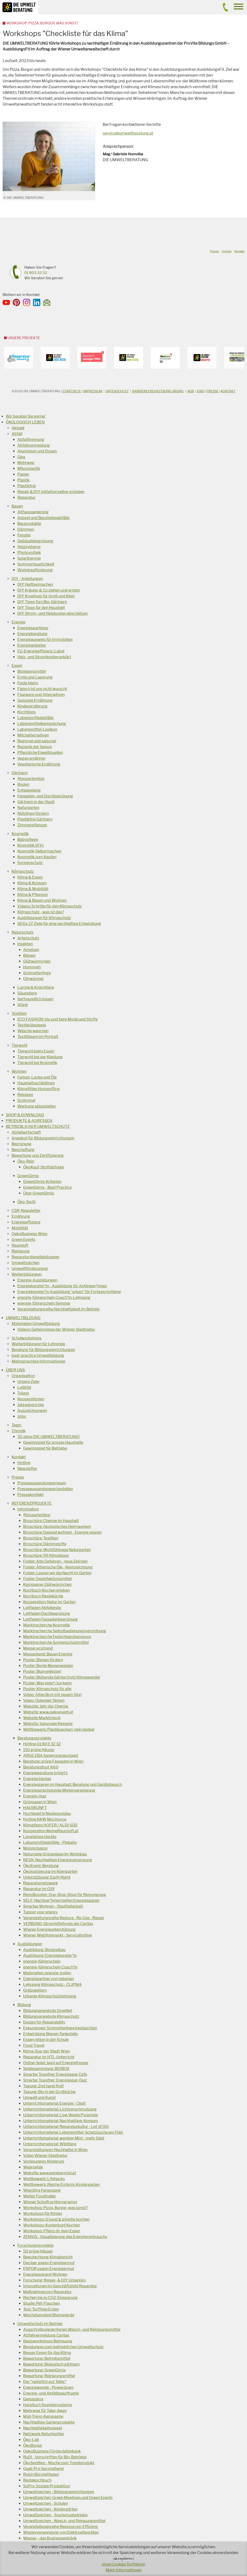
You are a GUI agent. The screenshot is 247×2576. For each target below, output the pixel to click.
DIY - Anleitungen (27, 578)
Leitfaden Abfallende (42, 1607)
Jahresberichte (30, 1404)
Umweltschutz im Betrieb (39, 2323)
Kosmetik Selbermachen (39, 851)
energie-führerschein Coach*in (50, 1967)
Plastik (23, 480)
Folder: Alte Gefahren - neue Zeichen (55, 1561)
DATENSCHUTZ (117, 391)
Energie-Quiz (34, 1796)
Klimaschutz (23, 871)
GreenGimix (28, 1176)
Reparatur (26, 497)
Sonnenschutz (30, 862)
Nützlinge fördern (33, 813)
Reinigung (21, 1251)
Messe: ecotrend (38, 1648)
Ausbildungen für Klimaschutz (44, 918)
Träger (23, 1393)
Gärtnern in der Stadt (36, 802)
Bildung (24, 2005)
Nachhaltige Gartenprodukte (49, 2422)
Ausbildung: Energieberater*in (50, 1955)
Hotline (23, 1462)
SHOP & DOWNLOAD (25, 1115)
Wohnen (19, 1071)
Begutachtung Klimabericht (48, 2257)
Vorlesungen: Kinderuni (43, 2161)
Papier (23, 474)
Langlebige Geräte (39, 1836)
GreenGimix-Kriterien (42, 1181)
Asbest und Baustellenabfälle (43, 517)
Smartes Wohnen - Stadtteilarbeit (53, 1906)
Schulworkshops (26, 1338)
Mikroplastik (28, 468)
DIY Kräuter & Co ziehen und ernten (48, 590)
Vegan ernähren (31, 758)
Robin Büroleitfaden (41, 2474)
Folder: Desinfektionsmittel (47, 1578)
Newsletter (27, 1468)
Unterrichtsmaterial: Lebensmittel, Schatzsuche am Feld (73, 2132)
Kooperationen (30, 1399)
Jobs (200, 391)
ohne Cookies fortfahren (123, 2564)
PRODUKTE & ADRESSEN (29, 1120)
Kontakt (228, 391)
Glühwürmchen (36, 961)
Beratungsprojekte (34, 1738)
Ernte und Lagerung (35, 677)
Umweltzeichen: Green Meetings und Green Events (68, 2497)
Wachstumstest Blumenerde (48, 2315)
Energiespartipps (32, 628)
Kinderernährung (32, 706)
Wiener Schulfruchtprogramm (50, 2202)
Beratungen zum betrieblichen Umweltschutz (63, 2347)
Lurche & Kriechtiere (35, 987)
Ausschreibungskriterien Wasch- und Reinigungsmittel (71, 2329)
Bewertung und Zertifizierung (38, 1155)
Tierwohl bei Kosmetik (37, 1062)
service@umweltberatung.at (128, 133)
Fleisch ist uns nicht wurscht (42, 689)
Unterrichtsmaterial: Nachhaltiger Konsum (60, 2120)
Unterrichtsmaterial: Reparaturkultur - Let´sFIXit (66, 2126)
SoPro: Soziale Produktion (46, 2486)
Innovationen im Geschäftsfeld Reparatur (60, 2286)
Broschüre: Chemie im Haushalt (51, 1520)
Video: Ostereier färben (43, 1700)
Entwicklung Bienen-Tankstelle (50, 2034)
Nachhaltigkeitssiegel (42, 2428)
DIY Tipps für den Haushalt (41, 607)
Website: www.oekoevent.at (48, 1712)
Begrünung (21, 1144)
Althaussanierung (33, 512)
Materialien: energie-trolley (47, 1973)
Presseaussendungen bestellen (45, 1489)
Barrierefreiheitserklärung (158, 391)
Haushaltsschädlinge (36, 1083)
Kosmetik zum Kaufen (36, 857)
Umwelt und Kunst (39, 2097)
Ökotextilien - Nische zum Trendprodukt (58, 2463)
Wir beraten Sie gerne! (25, 416)
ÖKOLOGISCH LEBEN (25, 422)
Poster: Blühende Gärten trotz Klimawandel (61, 1677)
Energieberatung (32, 633)
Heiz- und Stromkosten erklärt (44, 657)
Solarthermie (29, 558)
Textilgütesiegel (31, 1025)
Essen (17, 665)
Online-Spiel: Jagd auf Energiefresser (56, 2063)
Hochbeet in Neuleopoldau (47, 1813)
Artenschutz (28, 938)
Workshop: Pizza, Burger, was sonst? (42, 23)
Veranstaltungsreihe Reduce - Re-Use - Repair (63, 1918)
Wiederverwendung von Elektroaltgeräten (61, 2532)
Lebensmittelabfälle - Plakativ (50, 1842)
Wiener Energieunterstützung (49, 1929)
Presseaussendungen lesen (41, 1483)
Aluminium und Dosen (37, 451)
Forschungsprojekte (35, 2245)
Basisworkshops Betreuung (47, 2341)
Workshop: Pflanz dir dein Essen (51, 2231)
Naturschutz (23, 932)
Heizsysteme (29, 546)
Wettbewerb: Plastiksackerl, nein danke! (58, 1729)
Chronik (19, 1431)
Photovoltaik (29, 552)
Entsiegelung (29, 790)
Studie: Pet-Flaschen (41, 2303)
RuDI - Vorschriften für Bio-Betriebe (55, 2457)
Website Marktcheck (42, 1718)
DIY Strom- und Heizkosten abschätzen (52, 613)
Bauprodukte (29, 523)
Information (28, 1509)
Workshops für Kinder (42, 2213)
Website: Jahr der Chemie (45, 1706)
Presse (212, 391)
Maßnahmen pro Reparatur (47, 2292)
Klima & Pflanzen (32, 894)
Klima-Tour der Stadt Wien (46, 2051)
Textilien (19, 1013)
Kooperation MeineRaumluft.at (50, 1831)
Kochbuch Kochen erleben (46, 1590)
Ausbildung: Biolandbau (44, 1949)
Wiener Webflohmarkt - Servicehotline (57, 1935)
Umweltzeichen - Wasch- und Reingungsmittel (64, 2521)
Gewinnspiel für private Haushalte (53, 1442)
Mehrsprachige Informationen (38, 1361)
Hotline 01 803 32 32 (42, 1744)
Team (16, 1425)
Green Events (23, 1239)
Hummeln (32, 967)
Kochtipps (26, 712)
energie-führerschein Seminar (43, 1303)
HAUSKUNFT (35, 1807)
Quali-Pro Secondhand (43, 2468)
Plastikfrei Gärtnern (34, 819)
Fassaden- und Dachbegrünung (45, 796)
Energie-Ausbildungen (37, 1280)
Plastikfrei (26, 486)
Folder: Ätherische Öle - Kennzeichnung (58, 1567)
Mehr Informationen (124, 2570)
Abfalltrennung (30, 439)
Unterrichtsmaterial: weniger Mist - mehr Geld (63, 2138)
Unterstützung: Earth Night (46, 1877)
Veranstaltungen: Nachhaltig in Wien (55, 2149)
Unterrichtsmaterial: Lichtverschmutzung (60, 2109)
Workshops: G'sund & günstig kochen (56, 2219)
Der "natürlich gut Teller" (45, 2381)
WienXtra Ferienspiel (42, 2190)
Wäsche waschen (32, 1031)
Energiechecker (37, 1778)
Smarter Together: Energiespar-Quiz (55, 2080)
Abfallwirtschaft (26, 1132)
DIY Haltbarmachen (35, 584)
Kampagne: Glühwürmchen (47, 1584)
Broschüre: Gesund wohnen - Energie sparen (62, 1532)
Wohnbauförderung (35, 570)
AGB (190, 391)
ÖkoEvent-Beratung (41, 1865)
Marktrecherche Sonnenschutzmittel (56, 1642)
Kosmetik (20, 833)
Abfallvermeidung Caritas (46, 2335)
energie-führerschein (42, 1961)
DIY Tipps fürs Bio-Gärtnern (42, 602)
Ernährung (21, 1216)
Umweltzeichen (25, 1262)
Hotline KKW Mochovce (44, 1819)
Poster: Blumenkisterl (42, 1671)
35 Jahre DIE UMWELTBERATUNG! (48, 1436)
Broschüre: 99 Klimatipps (46, 1555)
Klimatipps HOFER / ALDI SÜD (50, 1825)
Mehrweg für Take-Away (45, 2410)
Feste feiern (27, 683)
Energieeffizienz (26, 1222)
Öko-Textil (26, 1202)
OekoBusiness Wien (29, 1233)
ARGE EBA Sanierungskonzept (50, 1755)
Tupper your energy (40, 1912)
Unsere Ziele (28, 1381)
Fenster (24, 535)
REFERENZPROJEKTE (32, 1503)
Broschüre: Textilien (40, 1538)
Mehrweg (25, 462)
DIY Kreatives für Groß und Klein (46, 596)
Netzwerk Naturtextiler (43, 2434)
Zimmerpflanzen (32, 825)
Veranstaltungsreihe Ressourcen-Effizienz (60, 2526)
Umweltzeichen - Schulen (45, 2503)
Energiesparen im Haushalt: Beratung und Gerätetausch (72, 1784)
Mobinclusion (35, 1848)
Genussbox (33, 2399)
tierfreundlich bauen (35, 999)
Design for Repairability (44, 2022)
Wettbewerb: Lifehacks (44, 2178)
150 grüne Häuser (39, 1749)
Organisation (23, 1376)
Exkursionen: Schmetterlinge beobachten (60, 2028)
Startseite (71, 391)
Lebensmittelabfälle (35, 718)
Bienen (29, 955)
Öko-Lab (31, 2439)
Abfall (17, 433)
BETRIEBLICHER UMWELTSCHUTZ (38, 1126)
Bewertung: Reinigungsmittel (49, 2376)
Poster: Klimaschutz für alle (47, 1689)
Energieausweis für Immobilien (45, 639)
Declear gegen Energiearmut (49, 2263)
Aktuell (18, 428)
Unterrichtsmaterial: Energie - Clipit (54, 2103)
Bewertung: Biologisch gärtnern (51, 2364)
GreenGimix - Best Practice (47, 1187)
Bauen (17, 506)
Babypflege (27, 839)
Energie (18, 622)
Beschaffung (23, 1149)
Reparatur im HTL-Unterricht (48, 2057)
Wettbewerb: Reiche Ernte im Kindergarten (61, 2184)
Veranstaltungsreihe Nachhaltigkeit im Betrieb (58, 1309)
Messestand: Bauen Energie (47, 1654)
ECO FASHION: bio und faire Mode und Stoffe (57, 1019)
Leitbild (24, 1387)
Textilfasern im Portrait (37, 1036)
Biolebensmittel (31, 671)
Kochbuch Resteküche (43, 1596)
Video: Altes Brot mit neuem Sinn (52, 1694)
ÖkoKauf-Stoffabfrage (43, 1167)
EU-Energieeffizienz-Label (40, 651)
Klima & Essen (30, 877)
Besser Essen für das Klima (47, 2352)
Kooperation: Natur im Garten (49, 1602)
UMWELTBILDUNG (23, 1318)
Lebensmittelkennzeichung (41, 723)
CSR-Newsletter (26, 1210)
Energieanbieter (31, 645)
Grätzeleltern (35, 1990)
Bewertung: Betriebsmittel (46, 2358)
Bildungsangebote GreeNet (47, 2010)
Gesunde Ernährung (35, 700)
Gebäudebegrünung (35, 541)
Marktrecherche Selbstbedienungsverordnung (64, 1631)
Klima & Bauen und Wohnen (42, 900)
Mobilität (20, 1228)
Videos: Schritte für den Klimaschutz (49, 906)
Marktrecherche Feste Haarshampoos (57, 1636)
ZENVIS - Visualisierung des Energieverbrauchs (65, 2236)
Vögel (22, 1004)
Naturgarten (28, 807)
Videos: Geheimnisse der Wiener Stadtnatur (56, 1329)
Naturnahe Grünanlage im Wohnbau (55, 1854)
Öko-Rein (25, 1161)
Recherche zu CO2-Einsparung (50, 2297)
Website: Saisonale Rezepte (48, 1723)
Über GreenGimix (38, 1193)
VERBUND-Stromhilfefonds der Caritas (58, 1923)
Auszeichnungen (32, 1410)
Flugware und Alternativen (41, 694)
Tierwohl (19, 1045)
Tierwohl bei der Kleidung (40, 1057)
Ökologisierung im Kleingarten (50, 1871)
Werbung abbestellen (36, 1106)
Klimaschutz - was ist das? (40, 912)
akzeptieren (124, 2558)
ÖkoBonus (32, 2445)
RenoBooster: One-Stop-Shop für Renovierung (64, 1894)
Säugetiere (27, 993)
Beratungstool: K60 (40, 1767)
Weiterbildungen (26, 1274)
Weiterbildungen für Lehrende (38, 1344)
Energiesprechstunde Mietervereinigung (59, 1790)
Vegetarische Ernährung (38, 764)
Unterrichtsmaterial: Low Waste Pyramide (60, 2115)
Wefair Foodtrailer (39, 2196)
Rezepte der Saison (34, 746)
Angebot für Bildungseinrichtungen (43, 1138)
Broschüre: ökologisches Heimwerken (57, 1526)
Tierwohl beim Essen (35, 1051)
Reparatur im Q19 (39, 1889)
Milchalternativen (33, 735)
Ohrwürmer (33, 978)
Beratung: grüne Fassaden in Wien (53, 1761)
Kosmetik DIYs (30, 845)
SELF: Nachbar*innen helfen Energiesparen (61, 1900)
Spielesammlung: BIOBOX (46, 2068)
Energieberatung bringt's (45, 1773)
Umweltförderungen (30, 1268)
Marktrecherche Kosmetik (46, 1625)
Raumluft (20, 1245)
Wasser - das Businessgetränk (50, 2538)
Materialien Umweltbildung (36, 1323)
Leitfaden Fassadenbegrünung (50, 1619)
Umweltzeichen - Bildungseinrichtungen (58, 2492)
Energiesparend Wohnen (45, 2274)
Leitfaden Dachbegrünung (46, 1613)
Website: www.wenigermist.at (49, 2173)
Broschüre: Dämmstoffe (44, 1544)
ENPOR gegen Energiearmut (48, 2268)
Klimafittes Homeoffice (38, 1089)
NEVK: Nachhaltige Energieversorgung (57, 1860)
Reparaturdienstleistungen (35, 1257)
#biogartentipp (31, 778)
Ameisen (31, 949)
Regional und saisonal (36, 741)
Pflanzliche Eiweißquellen (40, 752)
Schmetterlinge (37, 973)
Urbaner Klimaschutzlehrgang (49, 1996)
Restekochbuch (37, 2480)
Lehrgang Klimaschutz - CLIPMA (52, 1984)
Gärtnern (19, 773)
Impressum (92, 391)
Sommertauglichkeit (35, 564)
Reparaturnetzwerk (40, 1883)
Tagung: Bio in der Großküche (49, 2091)
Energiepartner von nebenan (48, 1978)
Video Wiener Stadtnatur (45, 2155)
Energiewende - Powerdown (48, 2387)
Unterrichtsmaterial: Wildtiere (49, 2144)
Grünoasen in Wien (40, 1802)
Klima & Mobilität (32, 889)
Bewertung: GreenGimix (44, 2370)
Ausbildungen (29, 1944)
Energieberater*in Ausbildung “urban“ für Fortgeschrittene (69, 1291)
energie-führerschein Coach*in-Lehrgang (53, 1297)
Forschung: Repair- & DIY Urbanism (54, 2280)
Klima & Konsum (32, 883)
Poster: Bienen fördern (43, 1660)
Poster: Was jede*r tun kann (47, 1683)
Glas (21, 457)
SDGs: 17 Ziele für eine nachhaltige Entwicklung (59, 923)
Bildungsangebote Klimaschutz (51, 2016)
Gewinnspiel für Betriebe (45, 1448)
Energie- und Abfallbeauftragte (51, 2393)
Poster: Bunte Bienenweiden (48, 1665)
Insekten (25, 944)
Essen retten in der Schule (46, 2039)
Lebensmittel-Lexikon (37, 729)
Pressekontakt (30, 1494)
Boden (23, 784)
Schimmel (26, 1100)
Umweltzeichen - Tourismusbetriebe (55, 2515)
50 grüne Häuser (38, 2251)
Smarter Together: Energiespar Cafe (55, 2074)
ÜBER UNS (15, 1370)
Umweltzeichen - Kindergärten (50, 2509)
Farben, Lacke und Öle (37, 1077)
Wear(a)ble (33, 2167)
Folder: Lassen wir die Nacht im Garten (57, 1573)
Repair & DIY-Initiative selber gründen (50, 491)
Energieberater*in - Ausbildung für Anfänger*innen (62, 1286)
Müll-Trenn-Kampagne (43, 2416)
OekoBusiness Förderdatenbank (52, 2451)
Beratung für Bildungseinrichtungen (43, 1349)
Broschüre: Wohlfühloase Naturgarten (57, 1549)
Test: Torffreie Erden (41, 2309)
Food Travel (33, 2045)
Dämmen (25, 529)
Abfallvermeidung (33, 445)
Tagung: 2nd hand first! (43, 2086)
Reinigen (25, 1094)
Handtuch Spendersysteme (47, 2405)
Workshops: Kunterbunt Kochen (51, 2225)
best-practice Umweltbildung (38, 1355)
